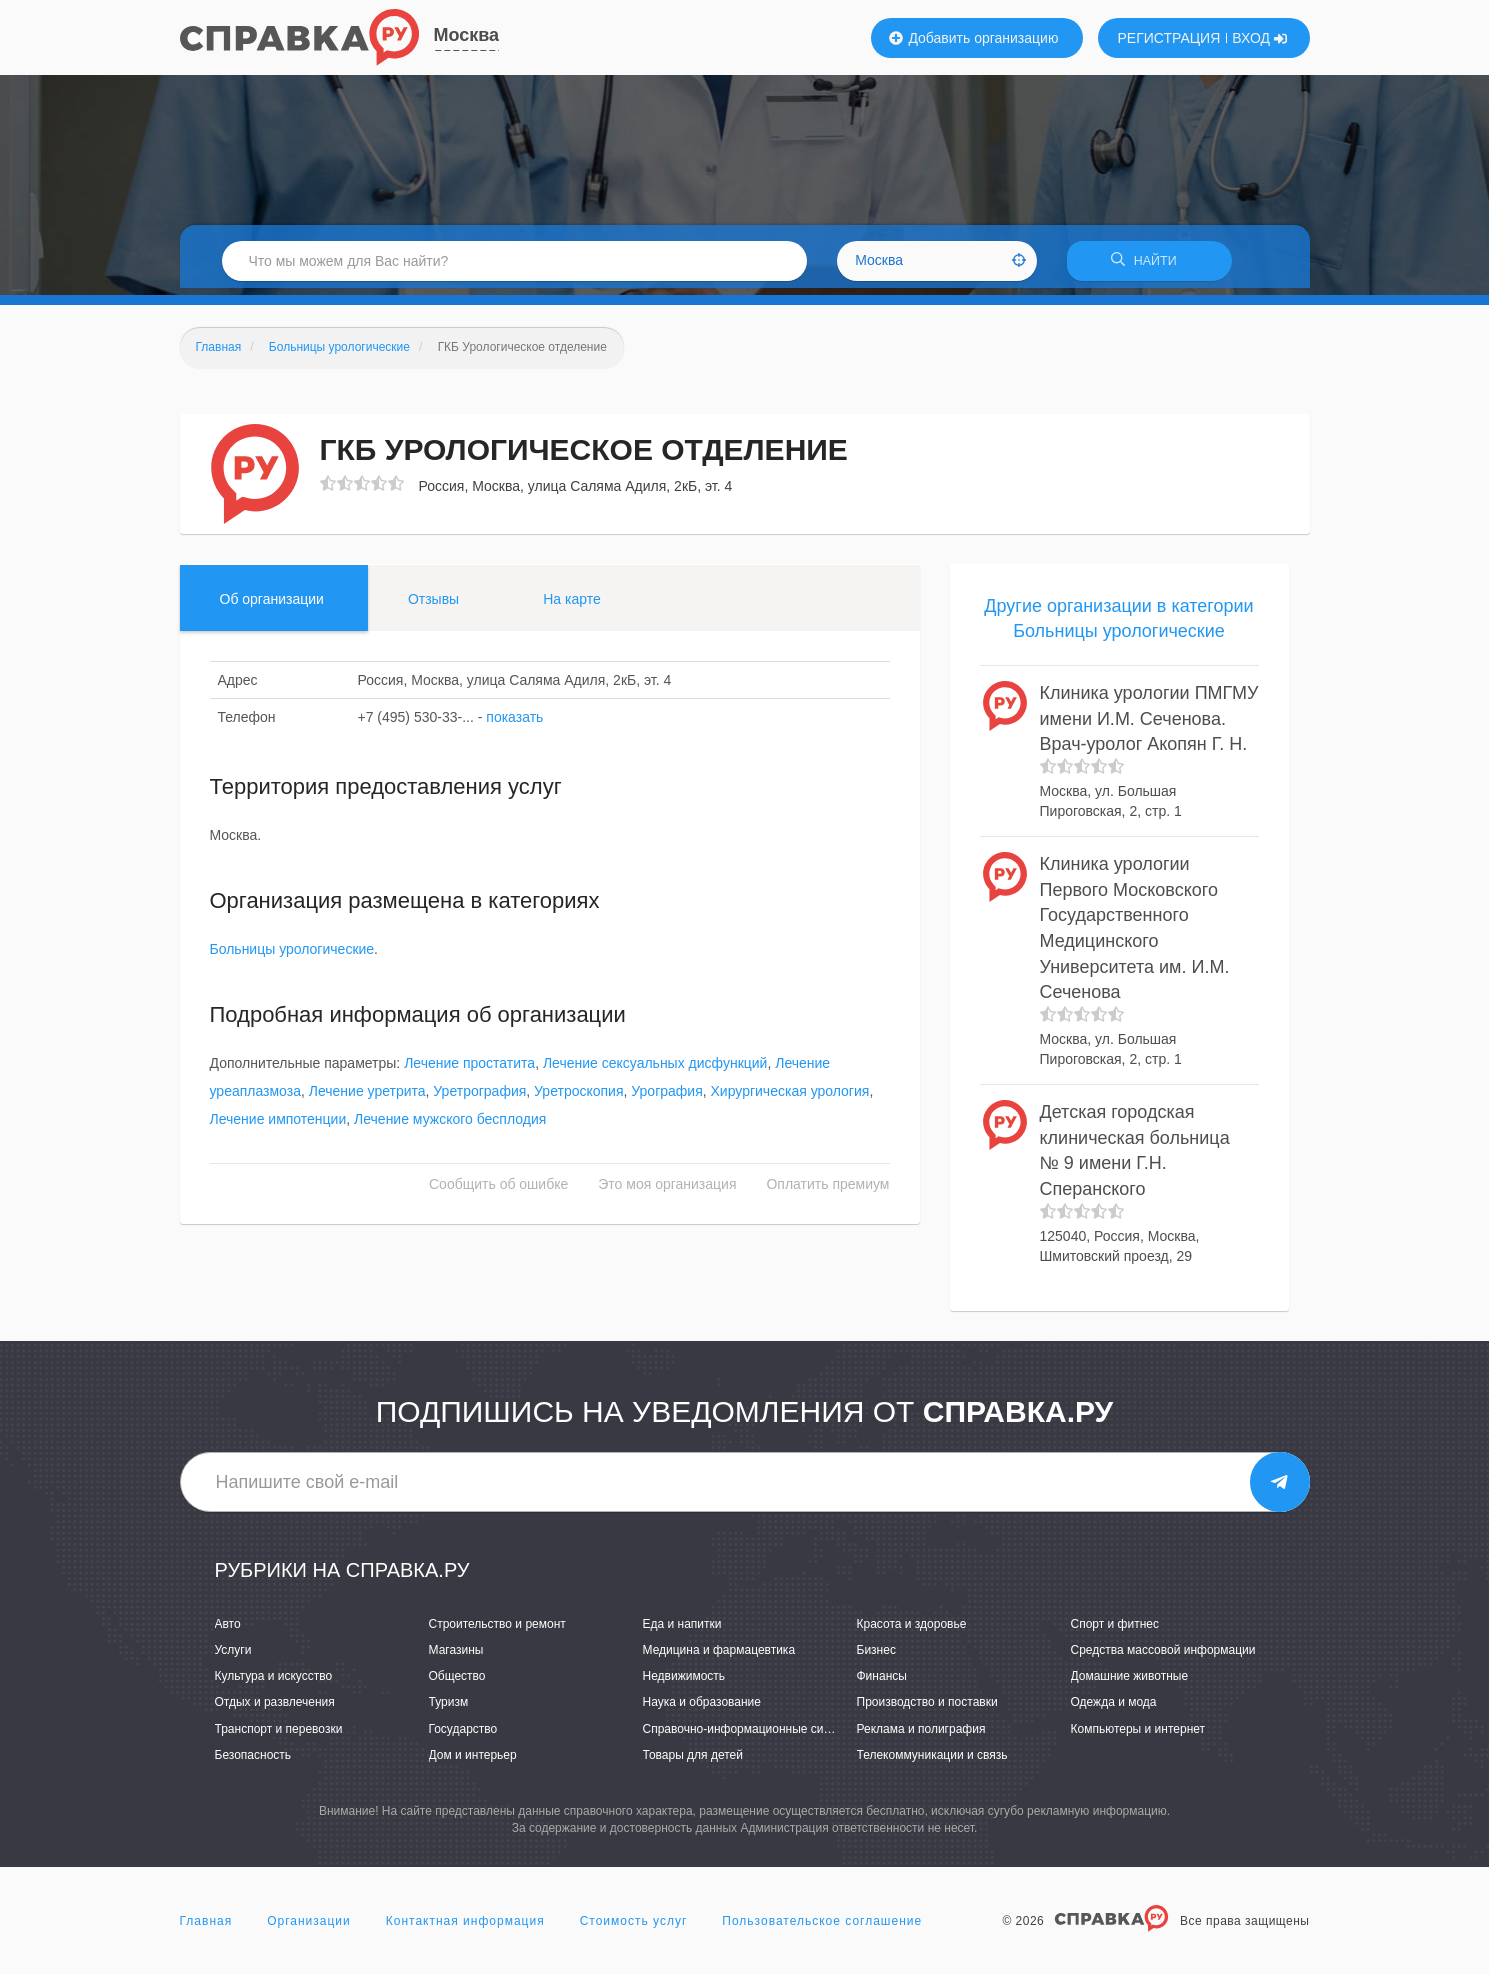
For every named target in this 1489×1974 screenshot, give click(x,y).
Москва (467, 35)
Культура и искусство (274, 1683)
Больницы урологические (292, 956)
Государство (463, 1735)
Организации (309, 1928)
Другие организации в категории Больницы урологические (1118, 625)
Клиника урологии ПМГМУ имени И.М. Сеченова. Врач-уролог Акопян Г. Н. (1149, 725)
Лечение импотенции (278, 1126)
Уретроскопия (578, 1098)
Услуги (233, 1657)
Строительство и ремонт (497, 1631)
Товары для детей (693, 1761)
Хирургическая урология (790, 1098)
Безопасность (253, 1761)
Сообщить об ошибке (498, 1191)
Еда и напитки (682, 1631)
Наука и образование (702, 1709)
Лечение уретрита (367, 1098)
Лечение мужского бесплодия (450, 1126)
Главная (206, 1928)
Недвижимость (684, 1683)
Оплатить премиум (827, 1191)
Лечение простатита (469, 1070)
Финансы (882, 1683)
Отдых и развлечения (275, 1709)
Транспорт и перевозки (279, 1735)
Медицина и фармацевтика (719, 1657)
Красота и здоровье (912, 1631)
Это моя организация (667, 1191)
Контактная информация (465, 1928)
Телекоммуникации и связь (932, 1761)
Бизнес (876, 1657)
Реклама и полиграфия (921, 1735)
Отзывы (433, 605)
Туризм (449, 1709)
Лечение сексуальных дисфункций (655, 1070)
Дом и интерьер (473, 1761)
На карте (572, 605)
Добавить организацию (974, 38)
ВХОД (1259, 38)
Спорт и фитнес (1115, 1631)
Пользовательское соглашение (822, 1928)
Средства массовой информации (1163, 1657)
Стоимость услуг (634, 1928)
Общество (457, 1683)
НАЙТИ (1149, 264)
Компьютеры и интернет (1138, 1735)
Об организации (272, 605)
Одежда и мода (1114, 1709)
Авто (228, 1631)
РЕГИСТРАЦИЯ (1169, 38)
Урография (666, 1098)
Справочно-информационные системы (751, 1735)
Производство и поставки (927, 1709)
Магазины (456, 1657)
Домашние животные (1130, 1683)
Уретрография (479, 1098)
